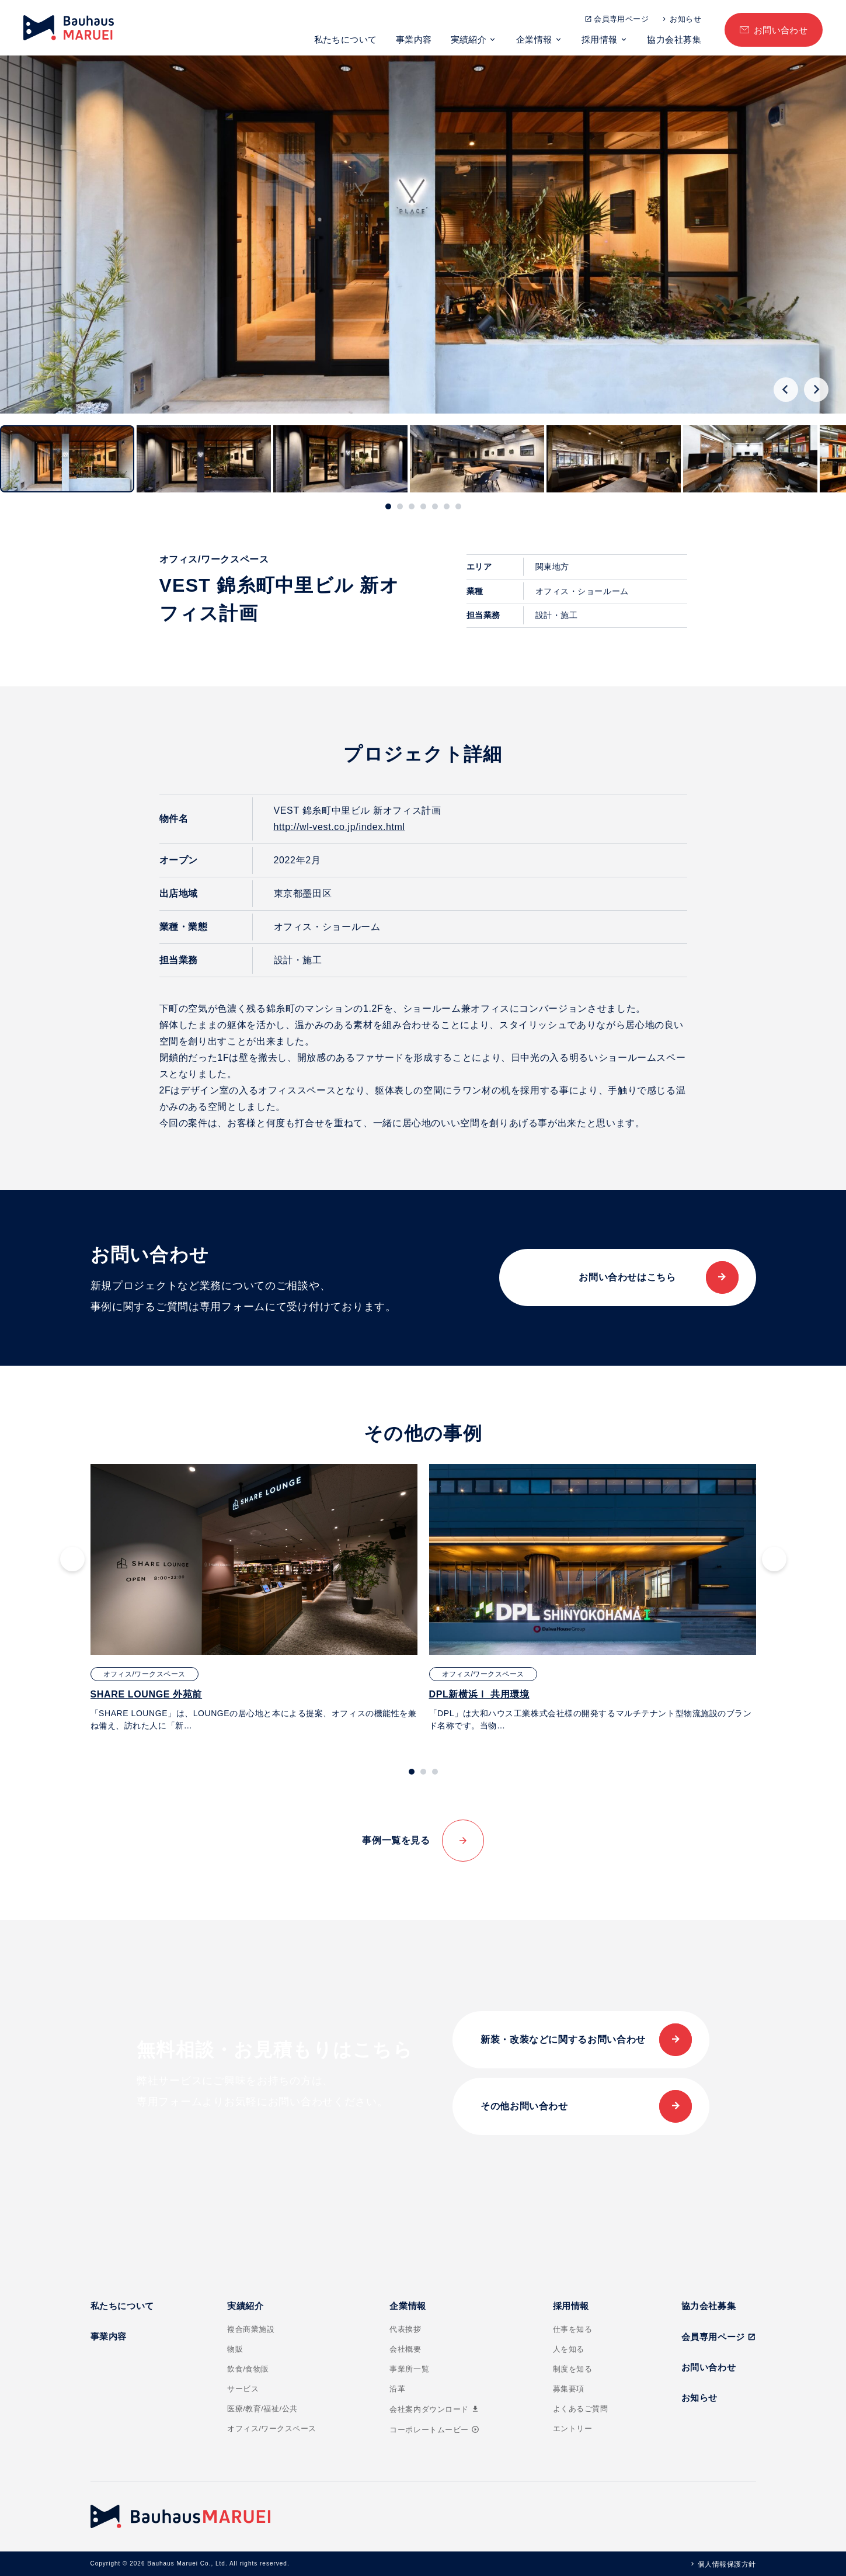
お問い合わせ (781, 30)
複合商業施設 (250, 2329)
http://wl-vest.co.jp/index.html (339, 827)
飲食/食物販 (248, 2369)
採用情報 (600, 39)
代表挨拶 (405, 2329)
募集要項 (568, 2388)
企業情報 (534, 39)
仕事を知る (573, 2329)
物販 (235, 2349)
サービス (243, 2388)
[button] (67, 458)
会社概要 (405, 2349)
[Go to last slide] (786, 389)
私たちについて (345, 39)
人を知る (568, 2349)
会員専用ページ (621, 19)
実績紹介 (469, 39)
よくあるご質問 (580, 2408)
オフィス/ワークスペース (271, 2428)
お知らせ (685, 19)
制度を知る (573, 2369)
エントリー (573, 2428)
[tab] (388, 506)
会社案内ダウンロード (434, 2409)
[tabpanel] (253, 1598)
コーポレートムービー (434, 2429)
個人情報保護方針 (727, 2564)
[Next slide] (816, 389)
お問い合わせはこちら (627, 1277)
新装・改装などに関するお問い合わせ (563, 2039)
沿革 (397, 2388)
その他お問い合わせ (524, 2106)
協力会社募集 (674, 39)
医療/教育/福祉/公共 (262, 2408)
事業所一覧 (409, 2369)
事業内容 (414, 39)
